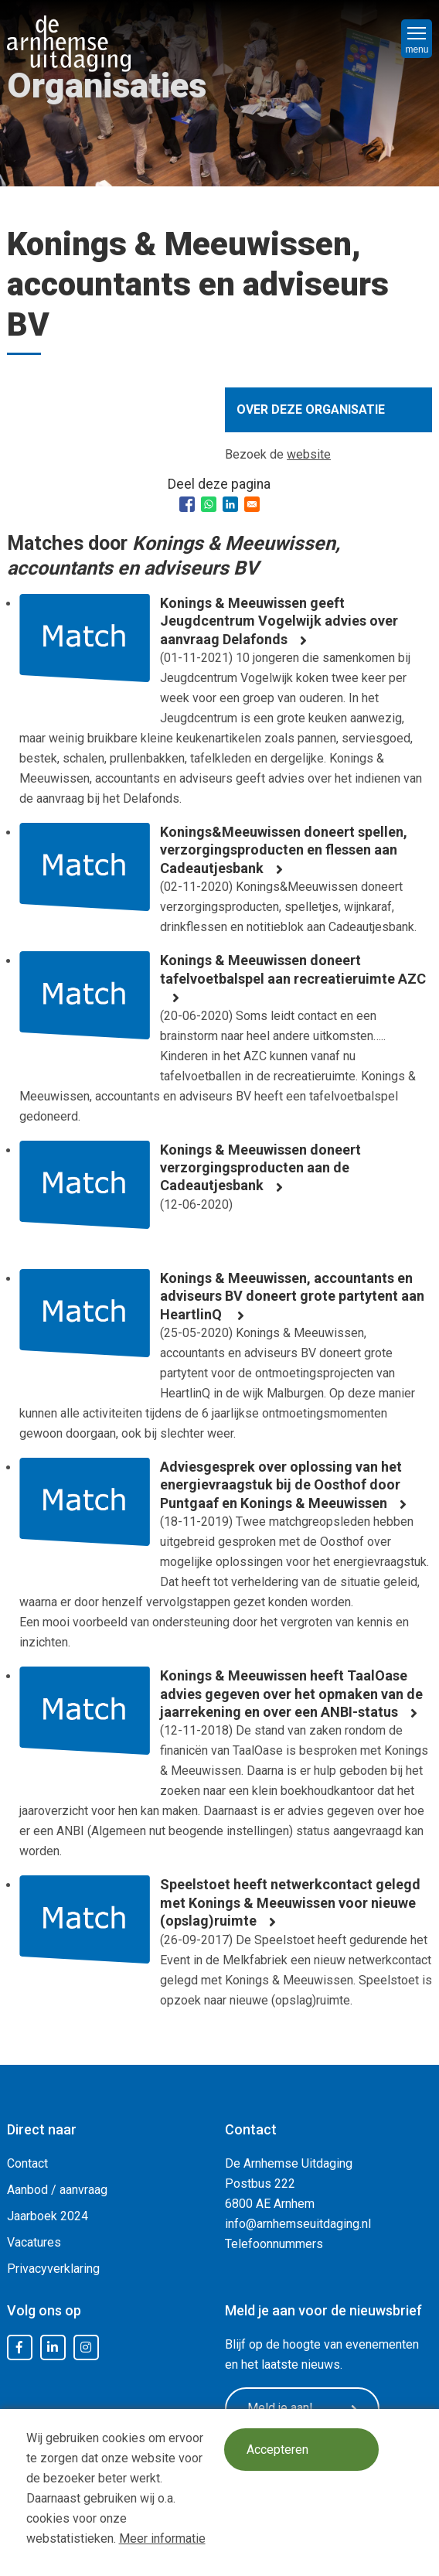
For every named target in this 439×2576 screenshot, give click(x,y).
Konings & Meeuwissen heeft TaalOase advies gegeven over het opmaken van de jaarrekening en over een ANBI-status (291, 1693)
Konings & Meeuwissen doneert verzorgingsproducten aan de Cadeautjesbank (260, 1167)
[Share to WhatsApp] (208, 504)
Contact (27, 2163)
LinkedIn (52, 2348)
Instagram (85, 2348)
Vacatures (34, 2242)
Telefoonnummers (274, 2244)
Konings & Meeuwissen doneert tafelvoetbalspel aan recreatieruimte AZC (293, 969)
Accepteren (277, 2449)
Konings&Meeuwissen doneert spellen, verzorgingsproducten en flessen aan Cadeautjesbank (283, 850)
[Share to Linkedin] (230, 504)
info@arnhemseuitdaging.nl (298, 2223)
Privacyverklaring (53, 2268)
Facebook (19, 2348)
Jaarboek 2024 (47, 2216)
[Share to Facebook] (187, 504)
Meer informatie (162, 2538)
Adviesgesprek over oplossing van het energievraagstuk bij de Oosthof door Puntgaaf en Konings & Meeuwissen (281, 1485)
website (309, 454)
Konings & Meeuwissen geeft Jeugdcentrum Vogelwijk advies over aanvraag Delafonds (279, 621)
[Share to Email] (252, 504)
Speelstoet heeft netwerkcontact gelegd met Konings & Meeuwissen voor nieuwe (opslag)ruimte (290, 1902)
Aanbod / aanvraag (57, 2189)
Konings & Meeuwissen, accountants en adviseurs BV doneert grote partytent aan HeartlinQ (292, 1296)
